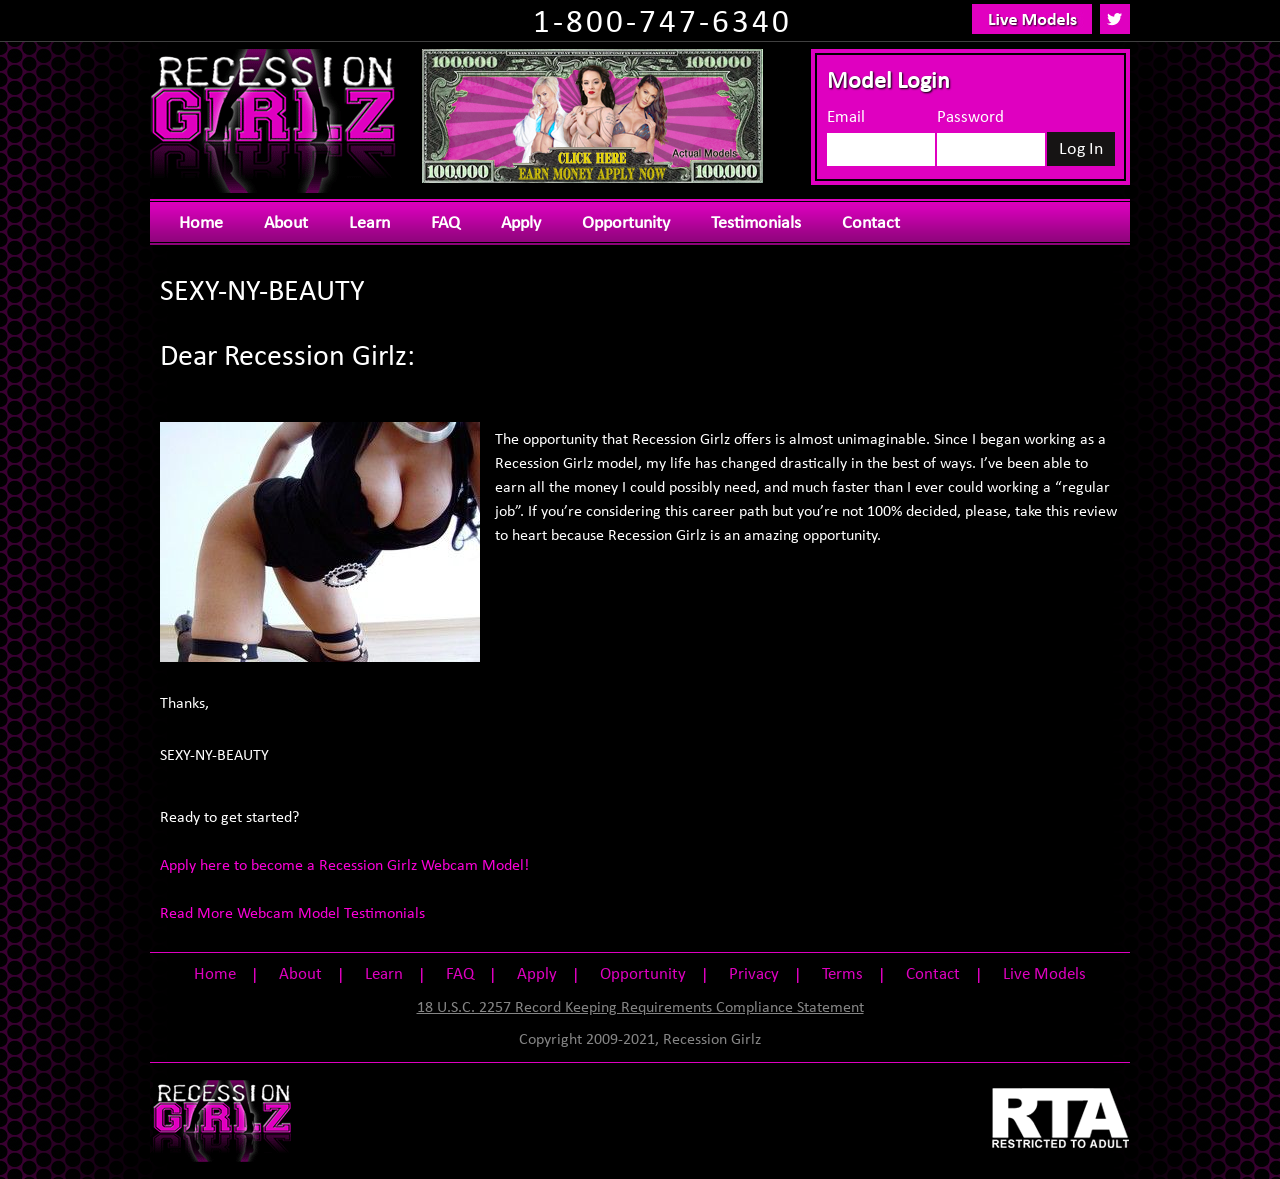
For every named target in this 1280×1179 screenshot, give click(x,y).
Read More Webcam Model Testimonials (292, 914)
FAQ (445, 223)
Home (201, 223)
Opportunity (626, 223)
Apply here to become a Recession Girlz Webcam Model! (344, 866)
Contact (871, 223)
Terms (842, 974)
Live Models (1044, 974)
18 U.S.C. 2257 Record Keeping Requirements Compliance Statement (640, 1008)
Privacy (754, 974)
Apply (521, 223)
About (286, 223)
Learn (369, 223)
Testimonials (756, 223)
